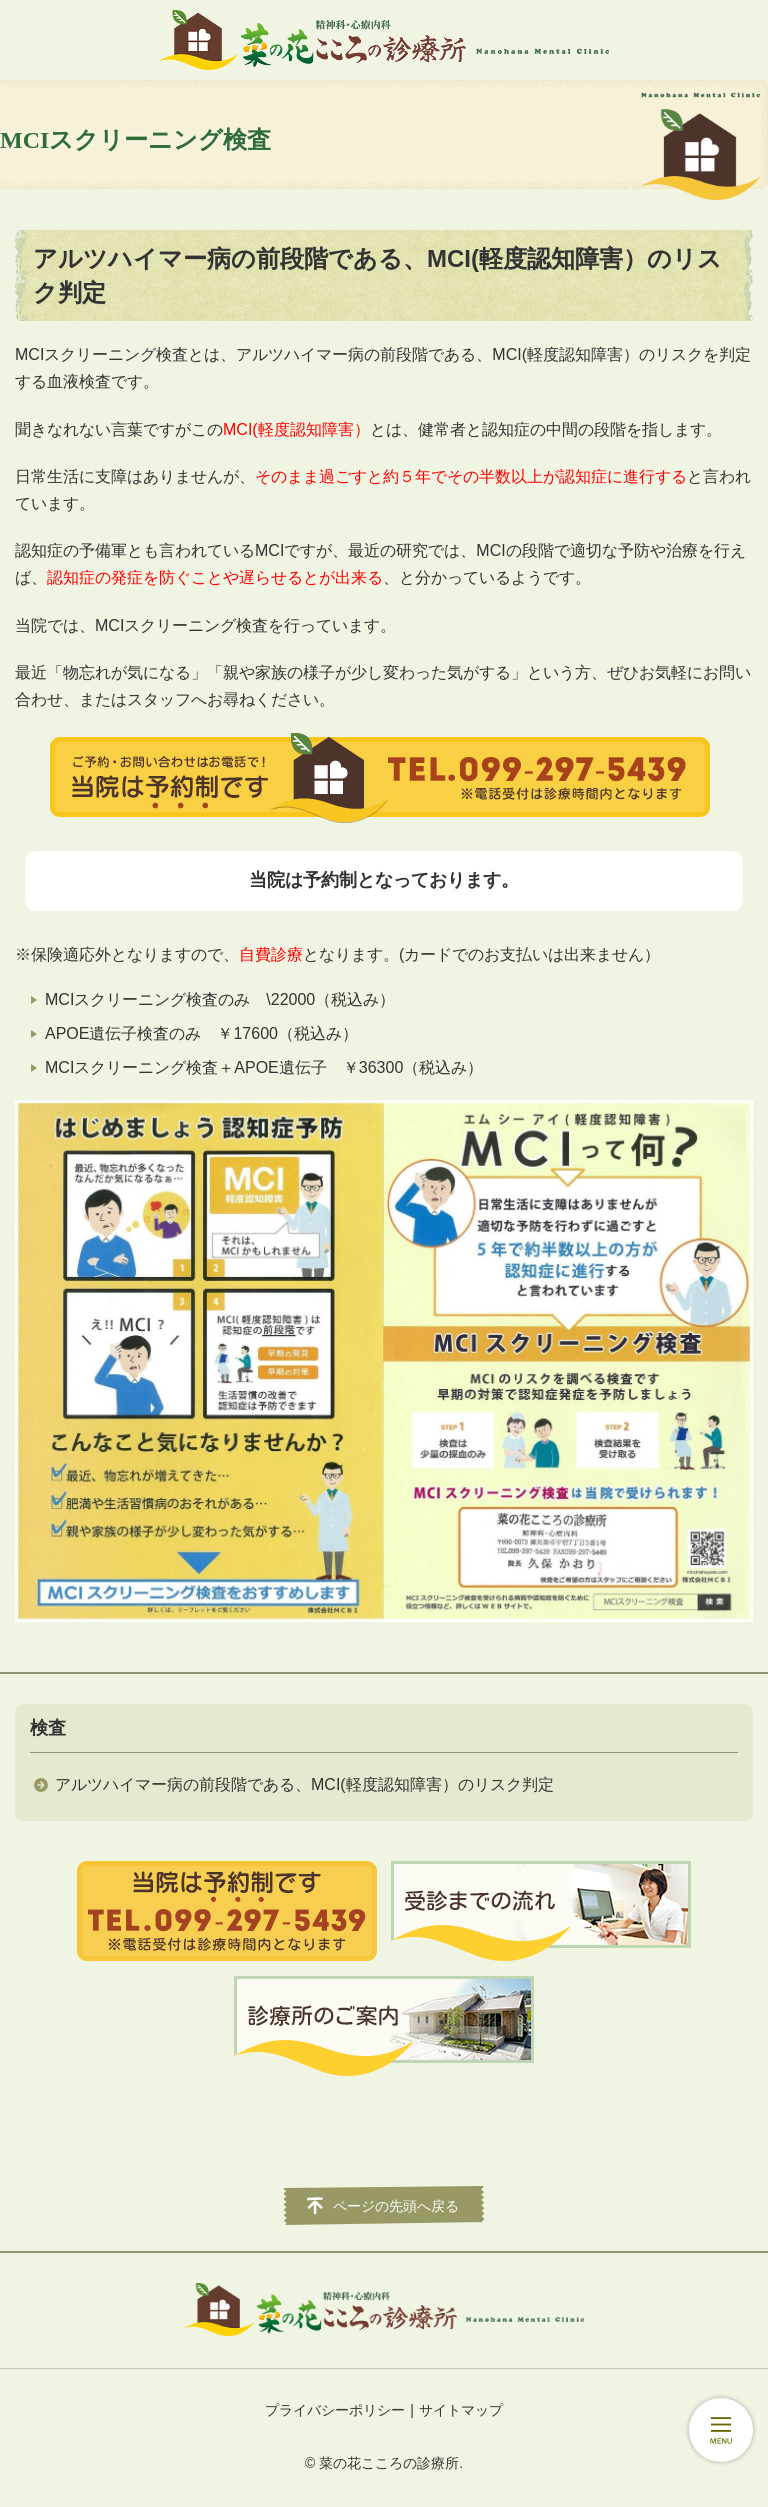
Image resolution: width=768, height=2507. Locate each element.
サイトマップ (461, 2410)
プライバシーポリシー (335, 2410)
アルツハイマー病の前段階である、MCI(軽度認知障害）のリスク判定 (304, 1784)
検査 (48, 1728)
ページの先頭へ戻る (396, 2206)
